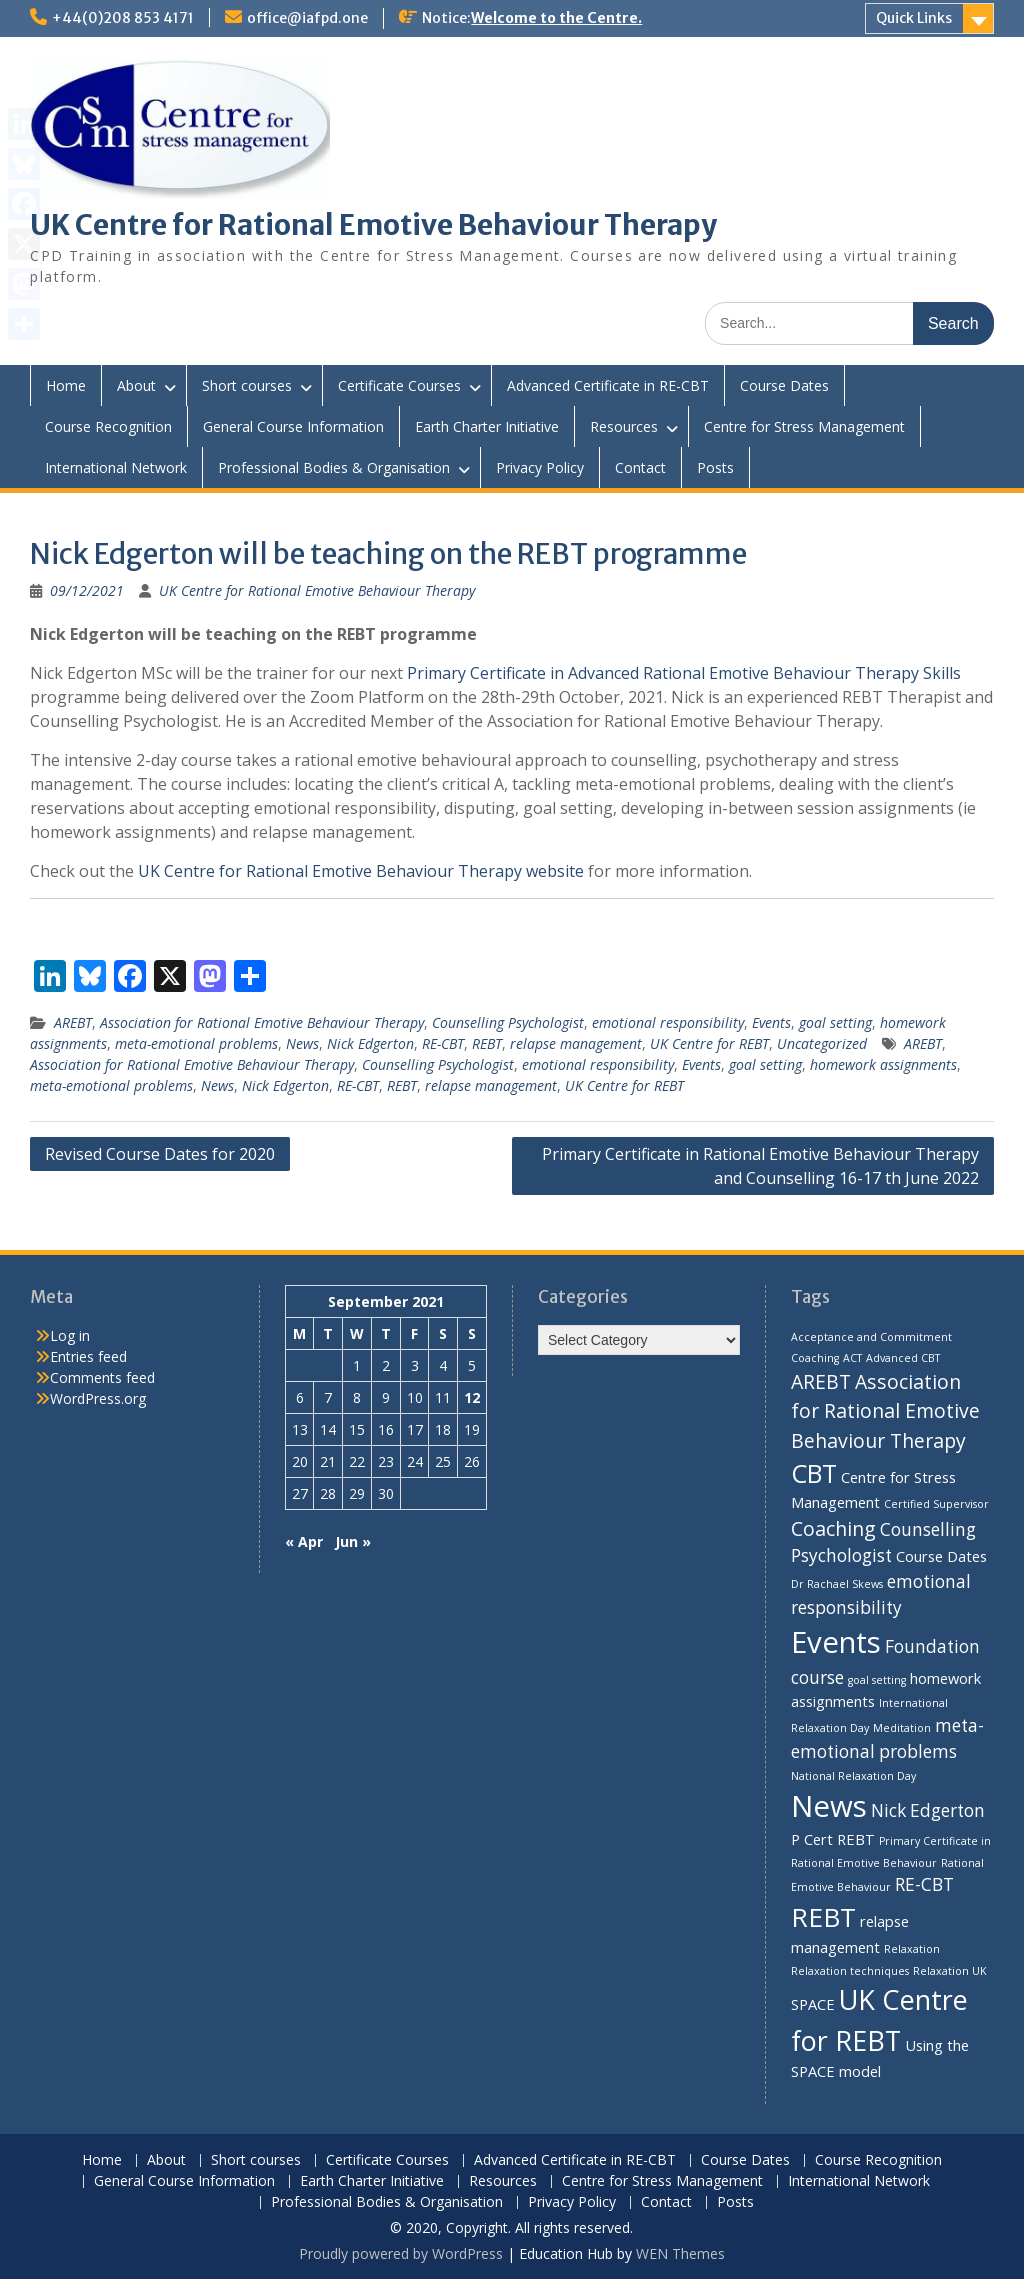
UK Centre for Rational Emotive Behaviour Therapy (373, 225)
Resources (624, 426)
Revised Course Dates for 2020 (160, 1154)
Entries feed (88, 1356)
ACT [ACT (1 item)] (852, 1358)
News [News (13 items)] (829, 1806)
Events (771, 1022)
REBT (487, 1043)
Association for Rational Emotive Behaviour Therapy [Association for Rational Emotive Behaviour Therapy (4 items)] (885, 1410)
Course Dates (784, 385)
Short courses (247, 385)
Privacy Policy (540, 467)
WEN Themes (680, 2253)
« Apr (304, 1541)
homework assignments (883, 1064)
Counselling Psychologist (508, 1022)
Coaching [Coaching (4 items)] (833, 1528)
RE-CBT (443, 1043)
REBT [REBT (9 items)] (823, 1917)
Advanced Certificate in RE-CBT (608, 385)
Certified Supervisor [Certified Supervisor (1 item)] (936, 1504)
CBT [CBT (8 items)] (814, 1473)
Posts (715, 467)
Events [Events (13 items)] (836, 1642)
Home (66, 385)
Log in (70, 1335)
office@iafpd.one (307, 18)
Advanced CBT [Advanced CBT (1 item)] (903, 1358)
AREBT (73, 1022)
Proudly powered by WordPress (401, 2253)
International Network (116, 467)
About (136, 385)
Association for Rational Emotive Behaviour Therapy (262, 1022)
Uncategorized (822, 1043)
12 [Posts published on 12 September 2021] (472, 1397)
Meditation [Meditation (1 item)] (902, 1728)
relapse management (576, 1043)
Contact (640, 467)
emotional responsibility (668, 1022)
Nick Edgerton (370, 1043)
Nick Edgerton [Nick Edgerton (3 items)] (928, 1810)
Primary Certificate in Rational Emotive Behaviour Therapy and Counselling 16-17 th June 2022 (760, 1166)
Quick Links (914, 18)
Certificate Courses (399, 385)
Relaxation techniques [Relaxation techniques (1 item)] (850, 1971)
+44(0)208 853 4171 (123, 18)
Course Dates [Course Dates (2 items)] (941, 1556)
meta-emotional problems (196, 1043)
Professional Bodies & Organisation (334, 467)
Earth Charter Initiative (487, 426)
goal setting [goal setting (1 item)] (877, 1680)
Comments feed (102, 1377)
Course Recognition (108, 426)
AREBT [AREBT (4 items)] (821, 1381)
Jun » (353, 1541)
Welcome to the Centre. (556, 18)
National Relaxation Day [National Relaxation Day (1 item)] (853, 1776)
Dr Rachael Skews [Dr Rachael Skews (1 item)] (837, 1584)
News (302, 1043)
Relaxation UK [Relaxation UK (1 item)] (950, 1971)
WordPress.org (98, 1398)
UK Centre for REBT (709, 1043)
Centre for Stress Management (804, 426)
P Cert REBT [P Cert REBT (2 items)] (833, 1839)
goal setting (835, 1022)
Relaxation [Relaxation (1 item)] (912, 1949)
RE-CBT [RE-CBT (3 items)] (924, 1884)
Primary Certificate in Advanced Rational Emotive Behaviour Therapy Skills (684, 673)
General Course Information (293, 426)
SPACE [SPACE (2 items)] (813, 2004)
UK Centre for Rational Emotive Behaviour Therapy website (361, 871)
